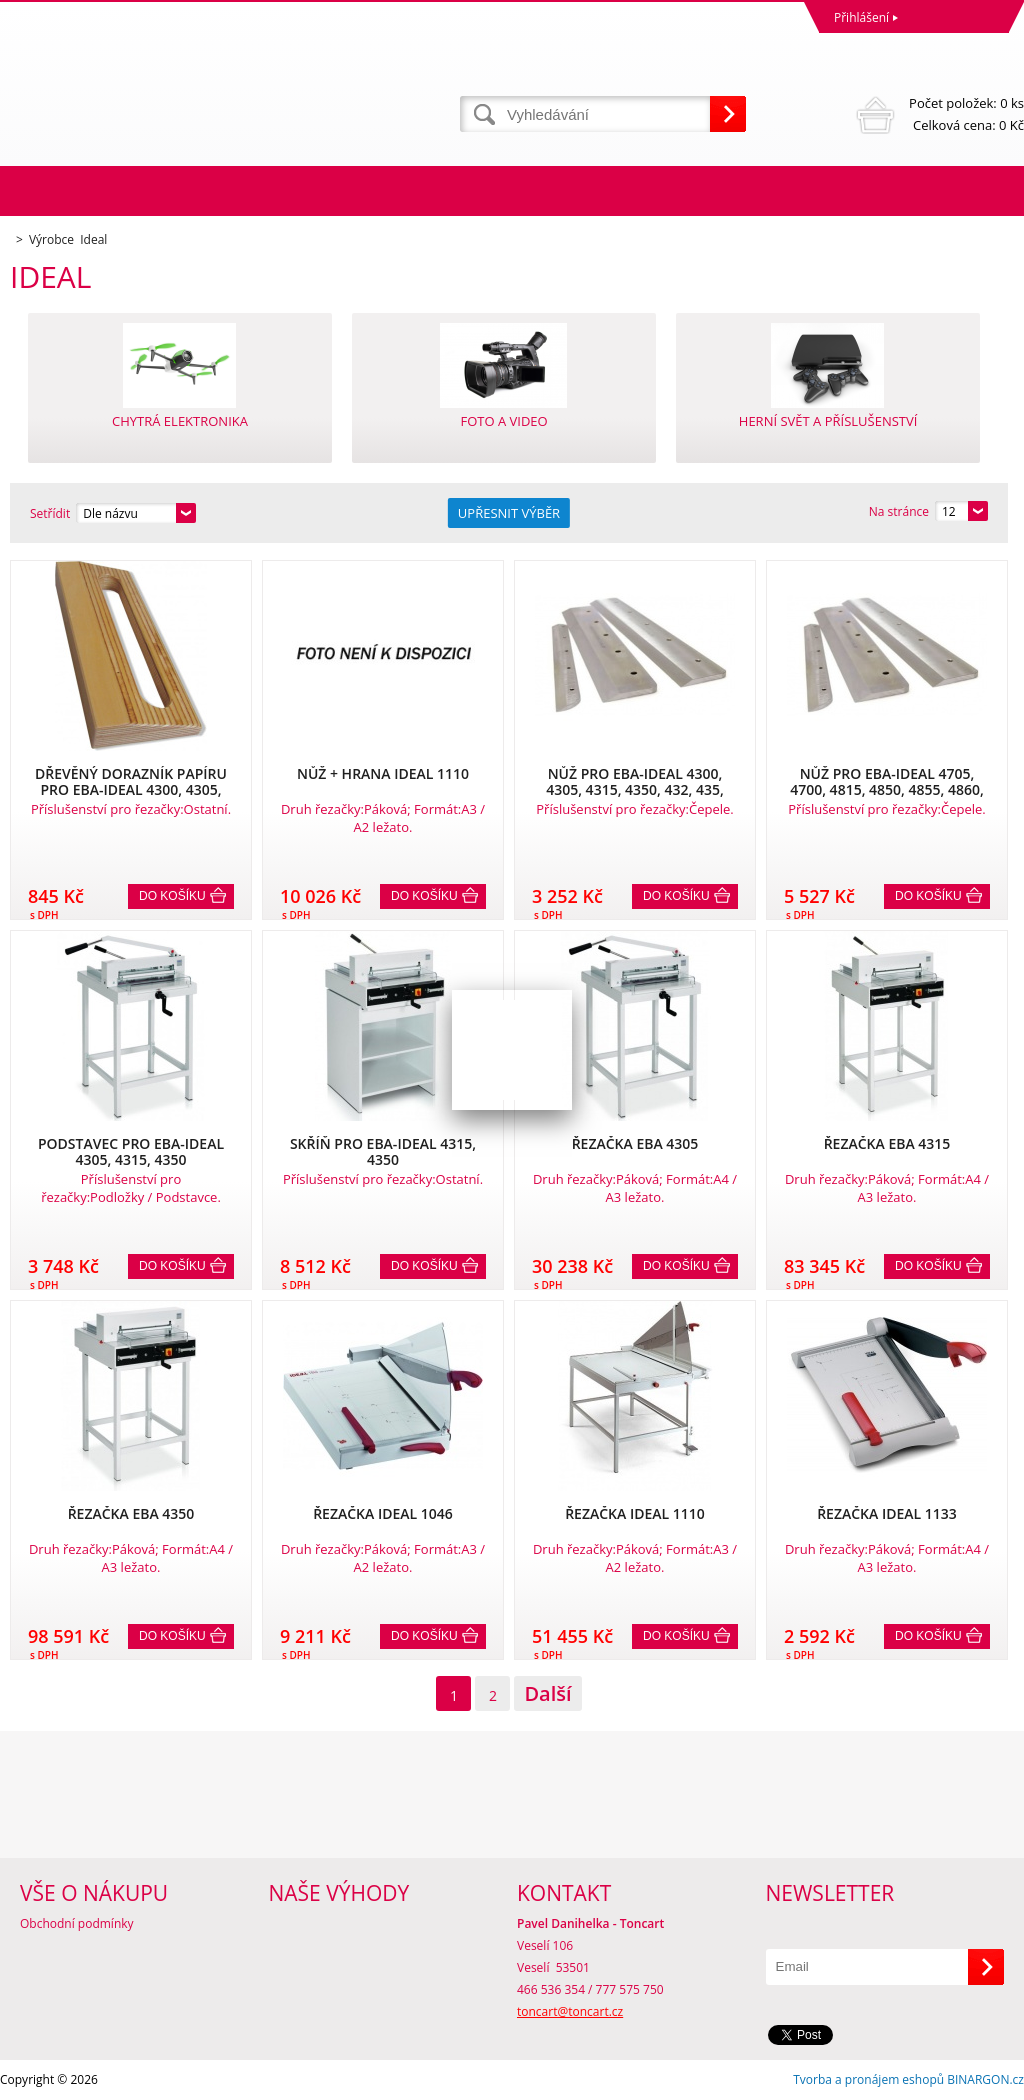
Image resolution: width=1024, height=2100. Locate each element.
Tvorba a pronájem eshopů (868, 2079)
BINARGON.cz (985, 2079)
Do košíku (172, 896)
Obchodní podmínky (77, 1923)
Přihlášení (861, 17)
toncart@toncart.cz (570, 2011)
